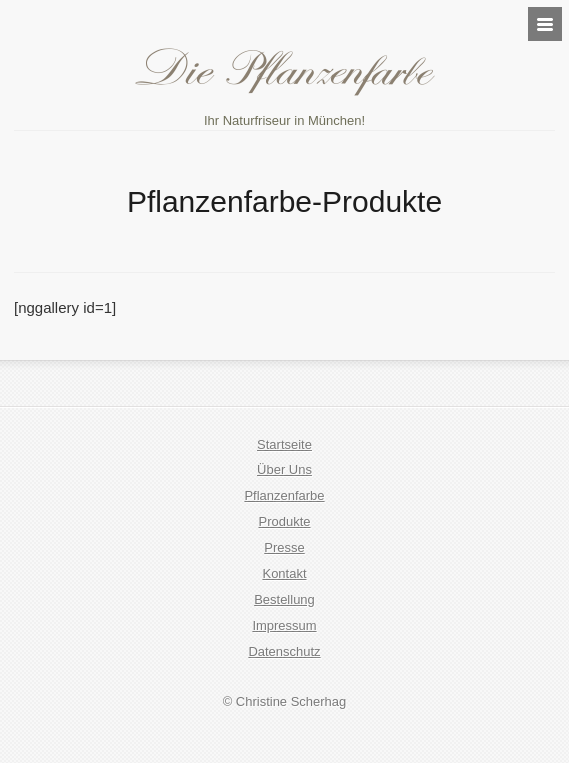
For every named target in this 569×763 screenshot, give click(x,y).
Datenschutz (284, 651)
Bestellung (284, 599)
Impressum (284, 625)
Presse (284, 547)
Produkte (285, 521)
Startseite (284, 444)
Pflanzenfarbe (284, 495)
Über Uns (284, 469)
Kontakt (284, 573)
